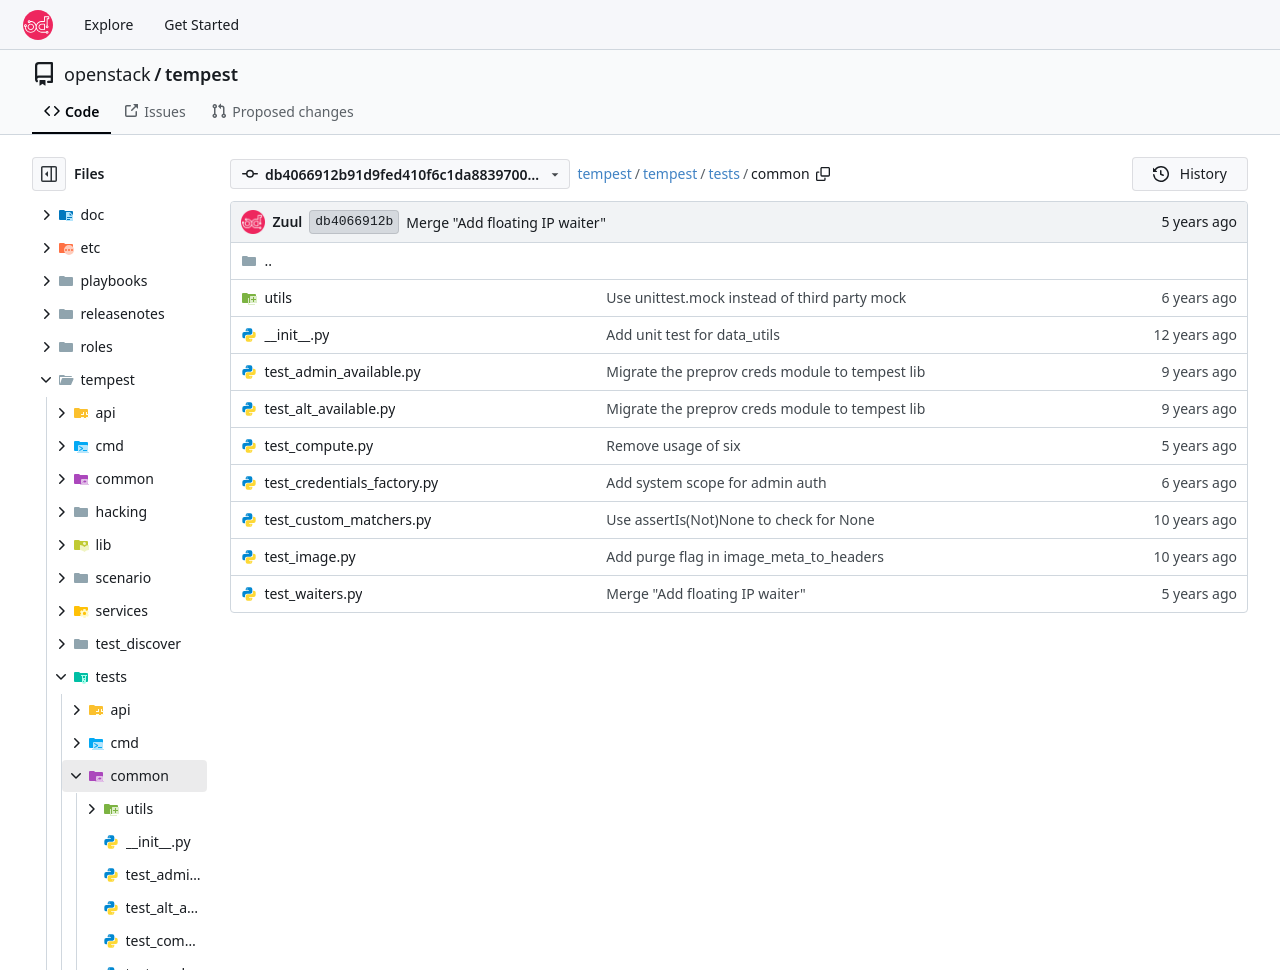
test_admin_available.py (342, 371)
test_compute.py (318, 445)
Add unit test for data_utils (693, 334)
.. (256, 260)
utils (278, 297)
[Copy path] (823, 174)
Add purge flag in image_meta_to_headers (745, 556)
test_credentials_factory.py (351, 482)
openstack (107, 74)
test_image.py (309, 556)
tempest (201, 74)
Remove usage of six (673, 445)
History (1190, 173)
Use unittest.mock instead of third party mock (756, 297)
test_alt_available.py (329, 408)
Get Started (201, 24)
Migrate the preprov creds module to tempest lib (765, 371)
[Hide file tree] (49, 174)
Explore (108, 24)
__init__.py (296, 334)
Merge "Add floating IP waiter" (506, 222)
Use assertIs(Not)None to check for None (740, 519)
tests (723, 173)
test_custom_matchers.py (347, 519)
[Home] (38, 25)
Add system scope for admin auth (716, 482)
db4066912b (354, 221)
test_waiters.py (313, 593)
